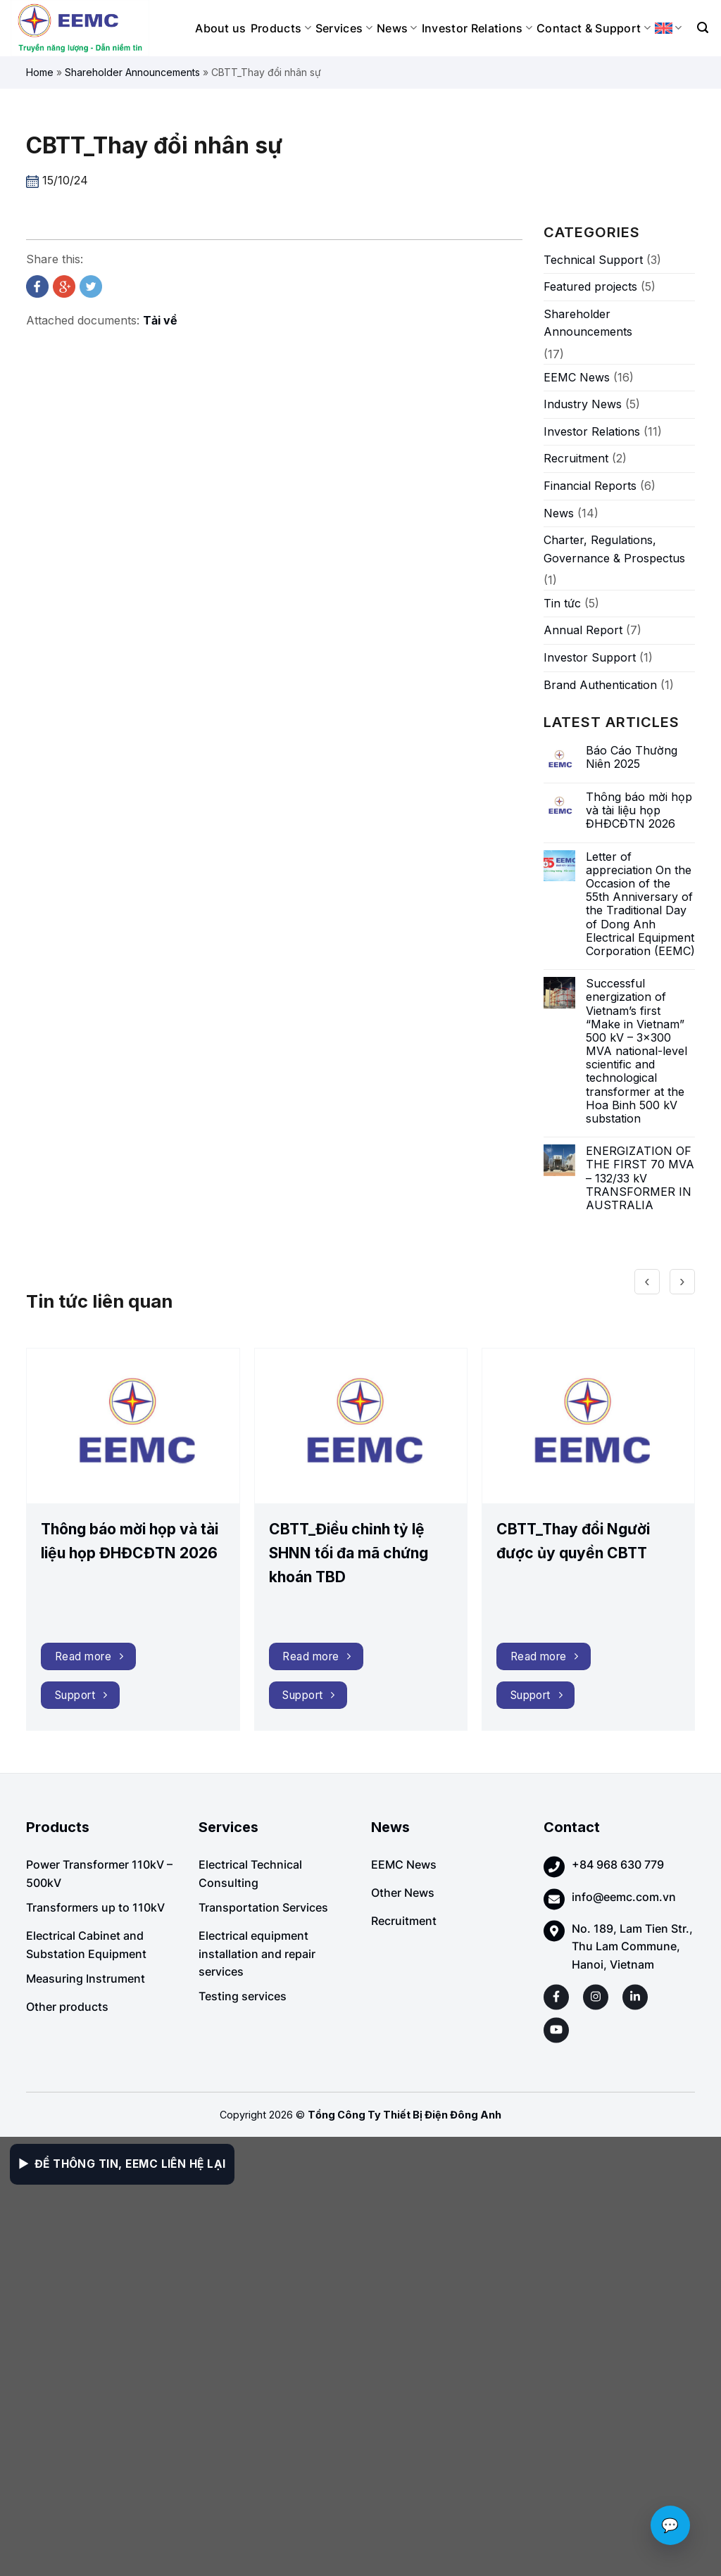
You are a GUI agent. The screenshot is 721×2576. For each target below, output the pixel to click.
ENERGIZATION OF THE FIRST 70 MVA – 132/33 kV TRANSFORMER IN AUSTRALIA (640, 1178)
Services (343, 28)
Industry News (583, 404)
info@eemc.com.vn (624, 1897)
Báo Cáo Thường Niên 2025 (631, 757)
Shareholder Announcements (132, 72)
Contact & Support (594, 28)
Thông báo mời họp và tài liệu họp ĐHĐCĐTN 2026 (639, 810)
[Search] (702, 28)
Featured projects (590, 286)
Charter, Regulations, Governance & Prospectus (614, 549)
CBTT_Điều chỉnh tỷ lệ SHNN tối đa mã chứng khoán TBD (348, 1552)
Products (281, 28)
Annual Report (583, 630)
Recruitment (576, 458)
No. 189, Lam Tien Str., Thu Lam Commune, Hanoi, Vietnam (632, 1946)
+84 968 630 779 (618, 1864)
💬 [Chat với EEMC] (670, 2525)
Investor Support (590, 657)
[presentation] (647, 1271)
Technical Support (593, 260)
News (397, 28)
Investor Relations (477, 28)
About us (220, 28)
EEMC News (577, 377)
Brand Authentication (600, 685)
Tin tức (562, 603)
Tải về (160, 320)
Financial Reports (590, 486)
